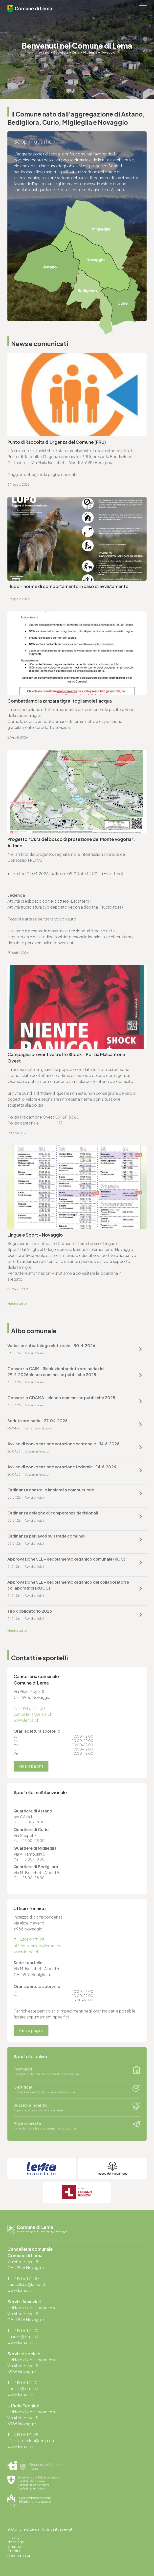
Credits (13, 2550)
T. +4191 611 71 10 (22, 2382)
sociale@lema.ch (23, 2388)
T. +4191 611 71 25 (29, 1939)
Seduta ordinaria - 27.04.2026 (37, 1420)
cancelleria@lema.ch (33, 1714)
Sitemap (14, 2546)
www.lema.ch (26, 1720)
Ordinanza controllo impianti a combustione (50, 1489)
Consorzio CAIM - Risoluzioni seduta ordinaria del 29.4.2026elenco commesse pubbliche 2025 (55, 1371)
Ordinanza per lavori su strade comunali (46, 1536)
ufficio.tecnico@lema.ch (37, 1945)
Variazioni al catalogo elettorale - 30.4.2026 (51, 1345)
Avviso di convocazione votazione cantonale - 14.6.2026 (63, 1443)
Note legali (16, 2542)
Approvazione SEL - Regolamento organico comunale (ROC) (66, 1559)
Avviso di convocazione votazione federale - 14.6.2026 (61, 1466)
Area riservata (18, 2555)
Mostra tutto (17, 1303)
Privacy (13, 2537)
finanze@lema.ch (23, 2336)
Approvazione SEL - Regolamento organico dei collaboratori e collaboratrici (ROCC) (68, 1585)
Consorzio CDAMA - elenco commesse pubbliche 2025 (61, 1397)
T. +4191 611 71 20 (23, 2330)
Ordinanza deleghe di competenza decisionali (52, 1512)
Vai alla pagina (31, 1766)
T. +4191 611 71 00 (29, 1708)
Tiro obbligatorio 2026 (29, 1611)
